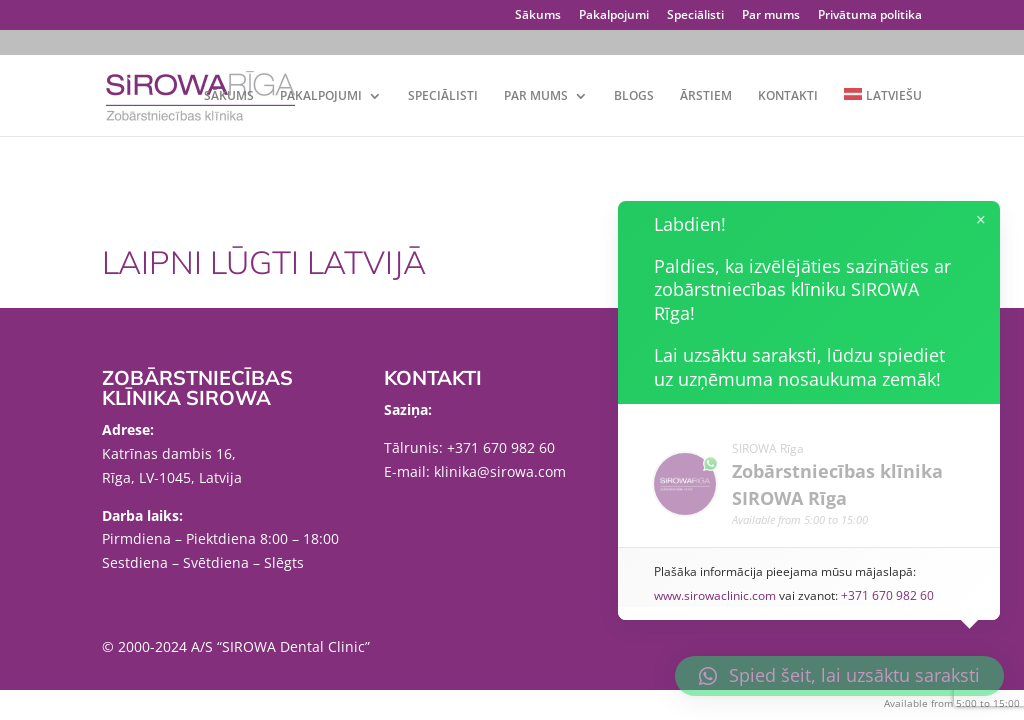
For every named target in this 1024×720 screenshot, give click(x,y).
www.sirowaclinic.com (716, 595)
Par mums (771, 16)
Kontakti (788, 96)
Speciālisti (695, 16)
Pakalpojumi (614, 16)
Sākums (538, 16)
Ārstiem (706, 96)
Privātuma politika (870, 16)
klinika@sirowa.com (500, 471)
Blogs (634, 96)
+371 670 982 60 (501, 447)
